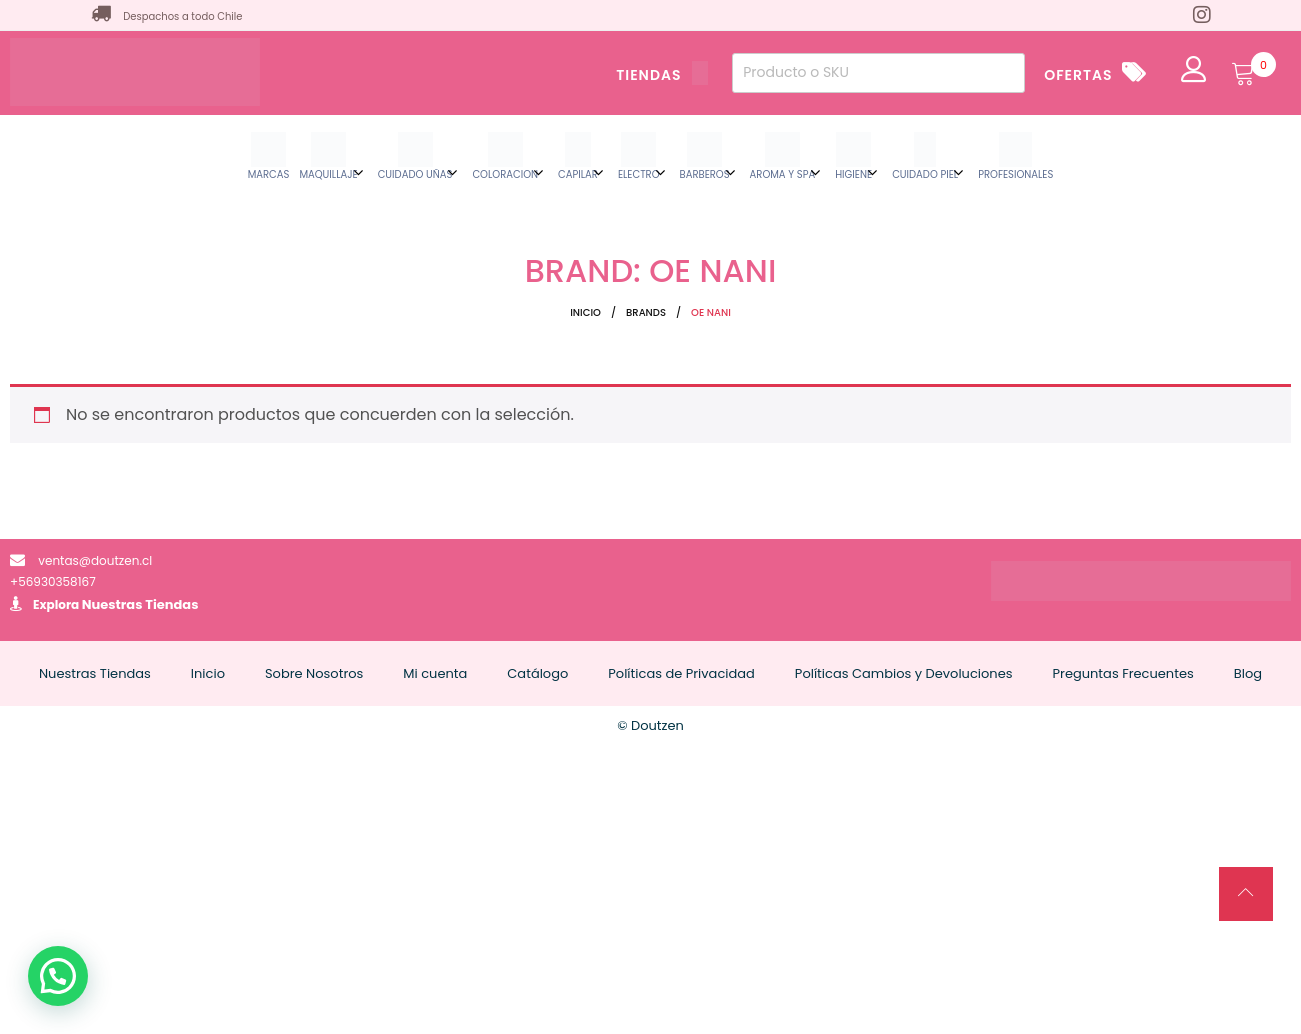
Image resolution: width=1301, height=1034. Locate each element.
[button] (58, 976)
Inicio (585, 312)
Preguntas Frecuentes (1123, 673)
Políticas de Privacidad (681, 673)
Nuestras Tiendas (140, 604)
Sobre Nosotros (314, 673)
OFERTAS (1078, 75)
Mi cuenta (435, 673)
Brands (646, 312)
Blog (1248, 673)
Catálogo (537, 673)
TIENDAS (662, 75)
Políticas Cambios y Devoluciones (904, 673)
